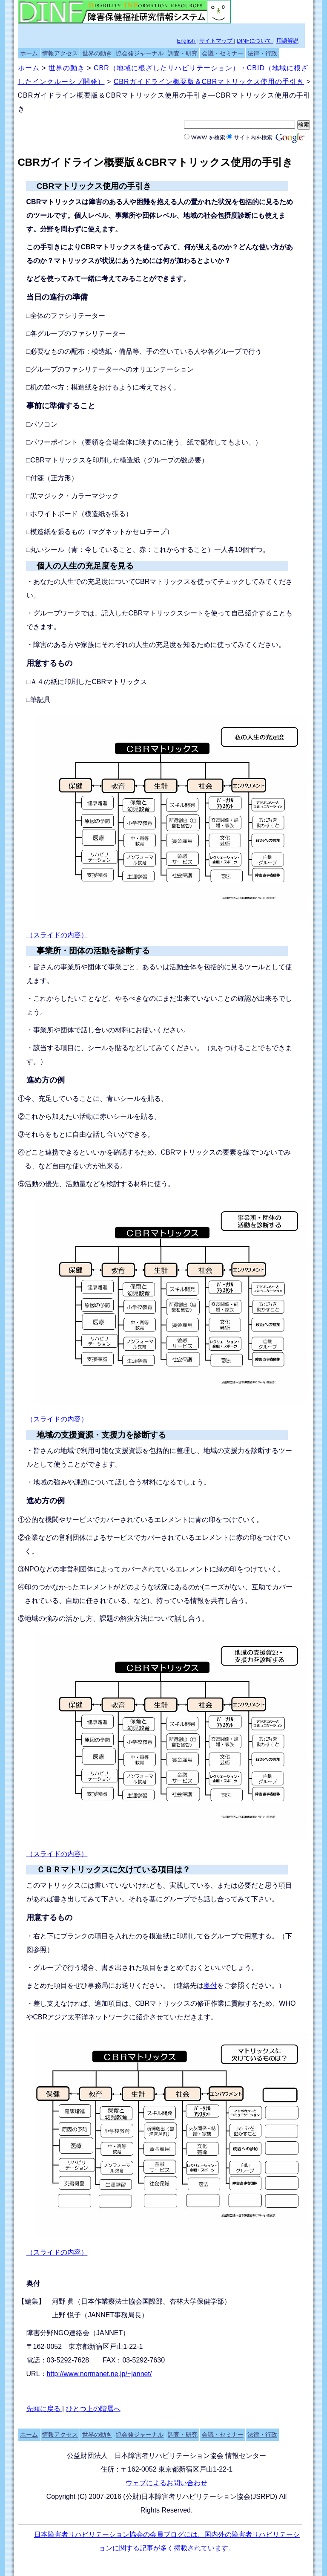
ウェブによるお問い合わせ (166, 2482)
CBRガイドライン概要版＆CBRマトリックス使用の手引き (209, 81)
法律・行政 (262, 53)
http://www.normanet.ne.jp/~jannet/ (99, 2373)
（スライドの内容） (57, 935)
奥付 (210, 1985)
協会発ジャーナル (140, 53)
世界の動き (97, 53)
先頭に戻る (44, 2408)
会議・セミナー (223, 53)
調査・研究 (183, 53)
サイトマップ (216, 41)
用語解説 (287, 41)
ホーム (29, 53)
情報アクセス (60, 53)
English (186, 41)
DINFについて (255, 41)
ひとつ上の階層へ (93, 2408)
